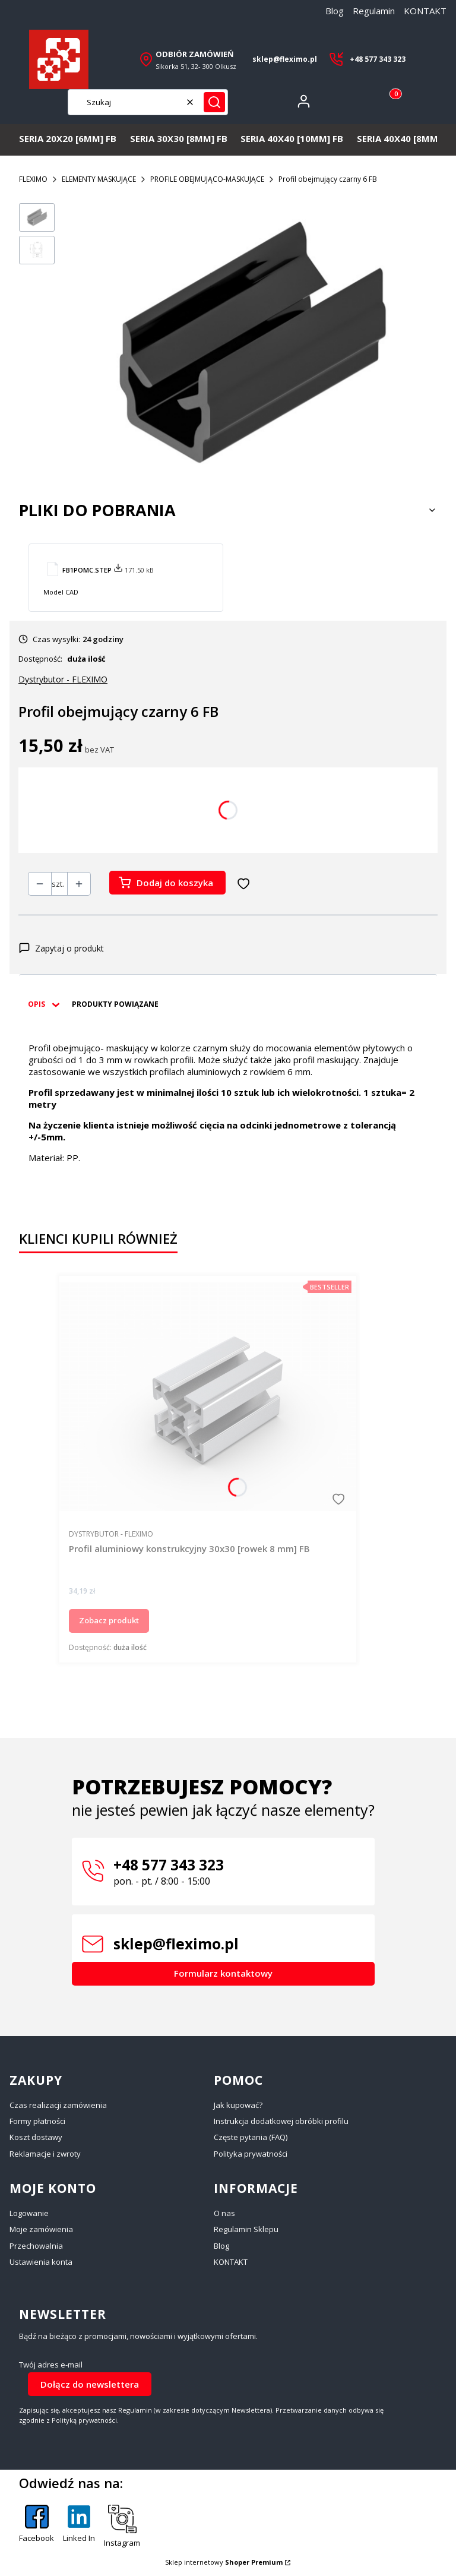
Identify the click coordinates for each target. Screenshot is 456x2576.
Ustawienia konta (41, 2261)
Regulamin (374, 11)
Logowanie (29, 2213)
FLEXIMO (33, 179)
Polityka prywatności (250, 2153)
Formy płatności (37, 2121)
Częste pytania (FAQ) (250, 2137)
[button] (214, 102)
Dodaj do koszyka (175, 883)
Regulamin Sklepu (246, 2229)
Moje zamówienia (41, 2229)
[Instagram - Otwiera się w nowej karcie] (122, 2527)
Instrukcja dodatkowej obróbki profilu (281, 2121)
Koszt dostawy (36, 2137)
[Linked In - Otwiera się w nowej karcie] (79, 2527)
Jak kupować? (238, 2105)
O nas (224, 2213)
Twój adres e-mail (51, 2365)
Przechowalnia (36, 2245)
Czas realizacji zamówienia (58, 2105)
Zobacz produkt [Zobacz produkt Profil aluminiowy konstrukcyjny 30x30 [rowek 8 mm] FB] (109, 1620)
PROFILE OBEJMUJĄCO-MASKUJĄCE (207, 179)
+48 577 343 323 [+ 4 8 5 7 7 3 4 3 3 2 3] (378, 59)
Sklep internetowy (224, 2562)
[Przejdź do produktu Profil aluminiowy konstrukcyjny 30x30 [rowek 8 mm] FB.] (207, 1396)
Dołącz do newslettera (89, 2384)
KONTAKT (425, 11)
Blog (334, 11)
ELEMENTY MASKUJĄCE (99, 179)
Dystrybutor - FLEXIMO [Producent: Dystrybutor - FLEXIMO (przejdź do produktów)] (62, 679)
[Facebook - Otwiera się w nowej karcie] (36, 2527)
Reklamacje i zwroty (45, 2153)
